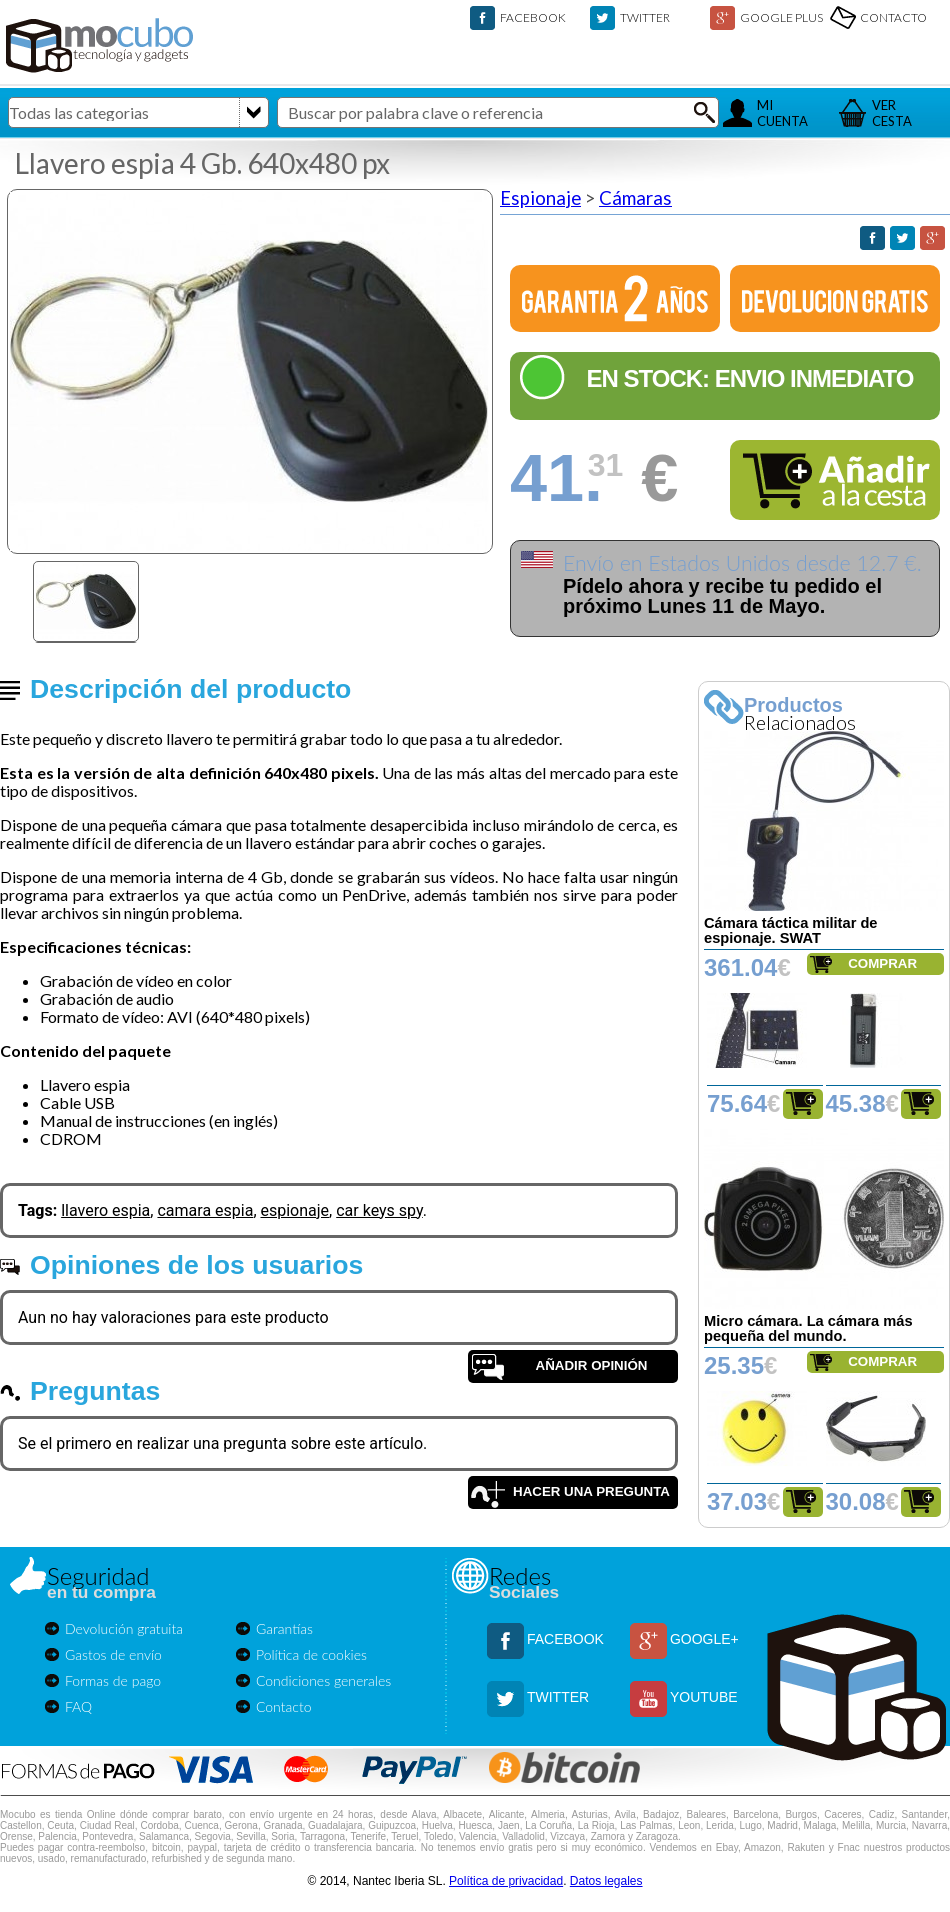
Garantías (284, 1628)
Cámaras (635, 198)
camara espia (205, 1210)
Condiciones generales (323, 1680)
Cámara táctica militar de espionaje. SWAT (791, 930)
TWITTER (645, 17)
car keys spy (379, 1210)
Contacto (284, 1706)
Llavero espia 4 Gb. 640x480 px (202, 163)
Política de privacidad (506, 1881)
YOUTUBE (704, 1697)
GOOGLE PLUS (781, 17)
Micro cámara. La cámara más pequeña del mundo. (808, 1328)
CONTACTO (893, 17)
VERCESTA (892, 113)
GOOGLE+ (704, 1639)
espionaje (295, 1210)
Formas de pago (113, 1680)
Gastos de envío (113, 1654)
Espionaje (540, 198)
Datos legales (606, 1881)
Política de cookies (311, 1654)
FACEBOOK (533, 17)
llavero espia (105, 1210)
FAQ (78, 1706)
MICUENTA (782, 113)
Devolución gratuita (124, 1628)
